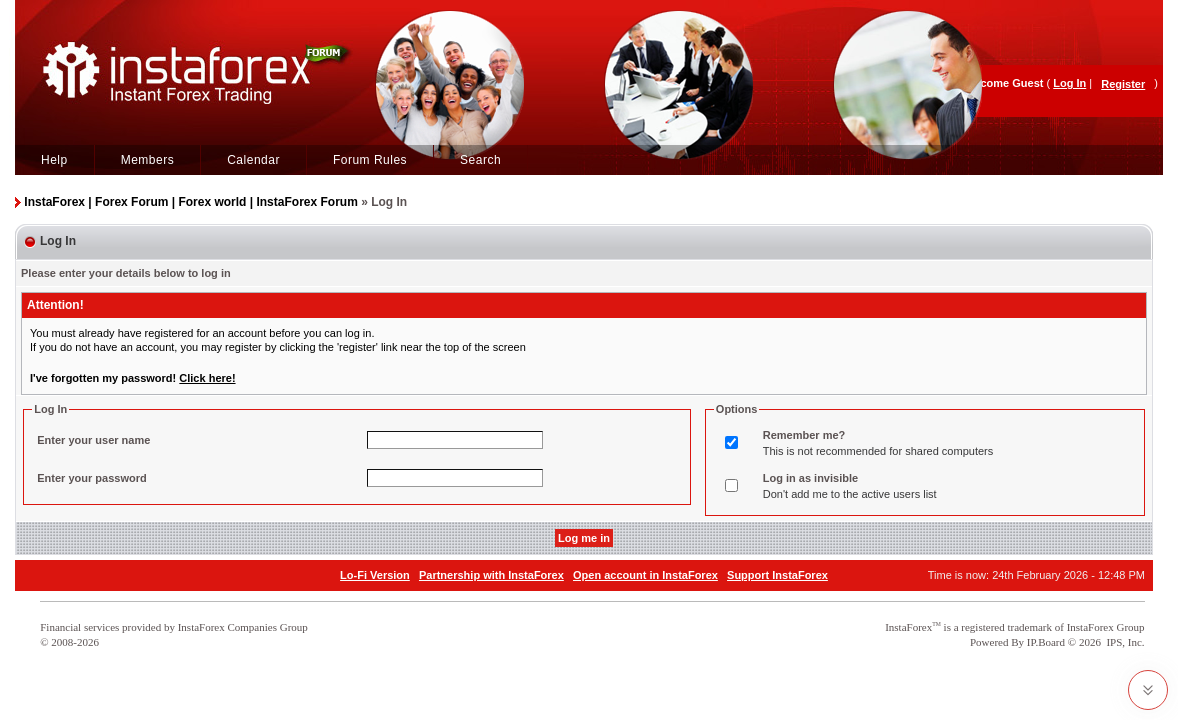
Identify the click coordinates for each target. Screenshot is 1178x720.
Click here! (207, 378)
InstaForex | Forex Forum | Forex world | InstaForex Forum (190, 202)
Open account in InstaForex (645, 575)
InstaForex (908, 627)
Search (480, 160)
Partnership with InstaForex (491, 575)
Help (54, 160)
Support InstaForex (777, 575)
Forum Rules (370, 160)
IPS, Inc (1123, 642)
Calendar (253, 160)
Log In (1069, 83)
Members (148, 160)
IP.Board (1046, 642)
